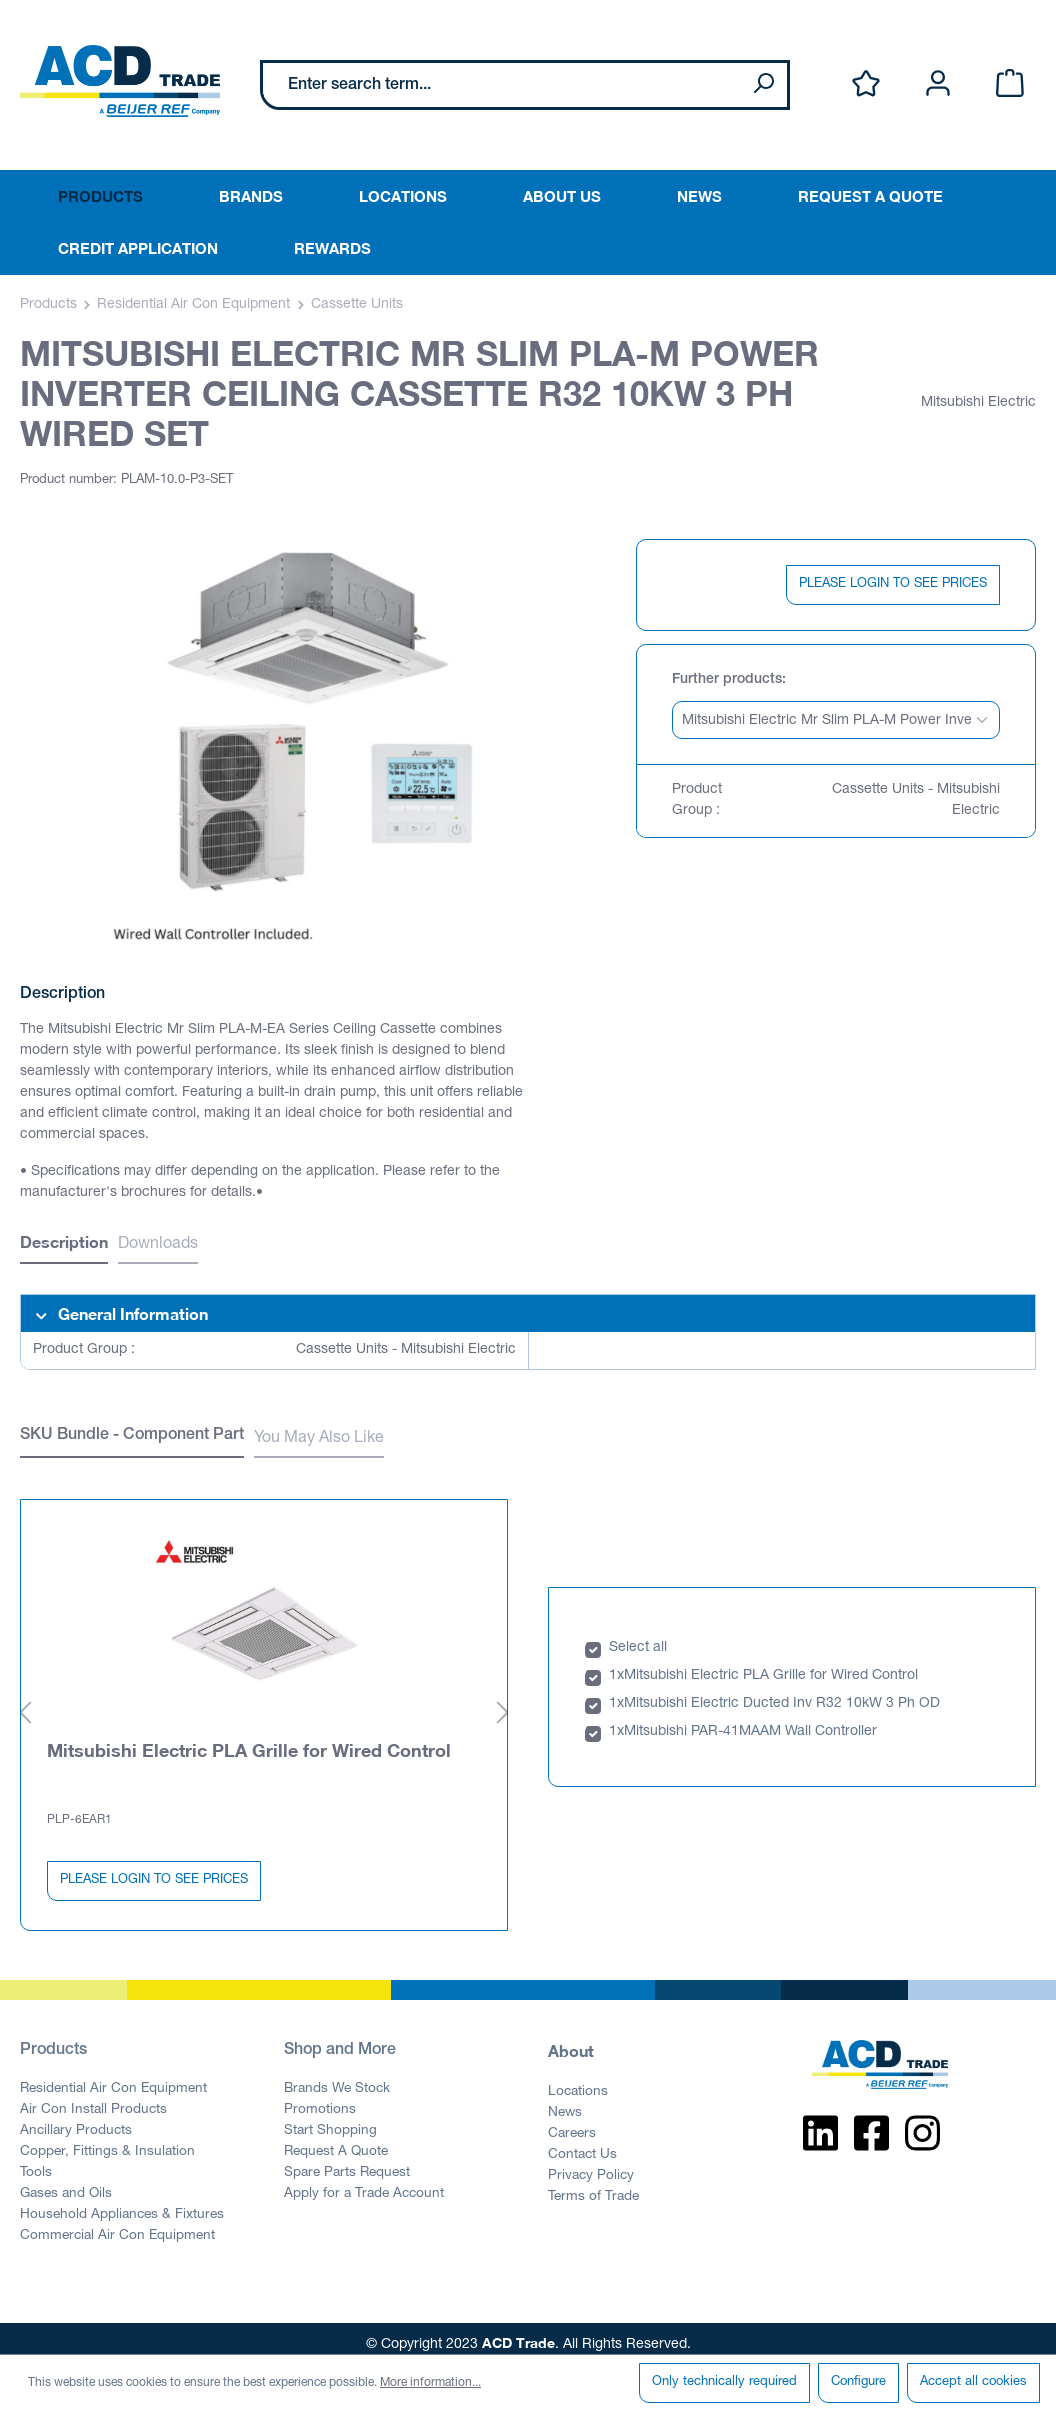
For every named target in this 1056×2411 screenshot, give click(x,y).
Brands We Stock (337, 2078)
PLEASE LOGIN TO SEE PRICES (893, 584)
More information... (430, 2383)
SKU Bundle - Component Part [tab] (132, 1436)
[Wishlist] (866, 84)
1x (616, 1665)
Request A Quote (336, 2141)
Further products (727, 680)
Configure (858, 2382)
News (565, 2102)
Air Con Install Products (93, 2099)
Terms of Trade (593, 2186)
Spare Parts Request (347, 2162)
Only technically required (724, 2382)
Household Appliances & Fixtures (122, 2204)
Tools (36, 2162)
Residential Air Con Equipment (113, 2078)
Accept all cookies (973, 2382)
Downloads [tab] (158, 1245)
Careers (572, 2123)
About (571, 2039)
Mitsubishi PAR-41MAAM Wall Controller (750, 1721)
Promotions (320, 2099)
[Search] (763, 85)
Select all (638, 1637)
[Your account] (938, 84)
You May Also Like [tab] (319, 1439)
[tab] (64, 1244)
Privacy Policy (591, 2165)
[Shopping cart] (1010, 84)
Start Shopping (330, 2120)
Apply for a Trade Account (364, 2183)
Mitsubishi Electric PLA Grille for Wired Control (249, 1738)
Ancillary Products (76, 2120)
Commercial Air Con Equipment (117, 2225)
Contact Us (582, 2144)
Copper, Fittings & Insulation (107, 2141)
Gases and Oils (66, 2183)
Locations (578, 2081)
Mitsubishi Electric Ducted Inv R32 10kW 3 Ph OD (782, 1693)
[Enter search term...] (501, 85)
